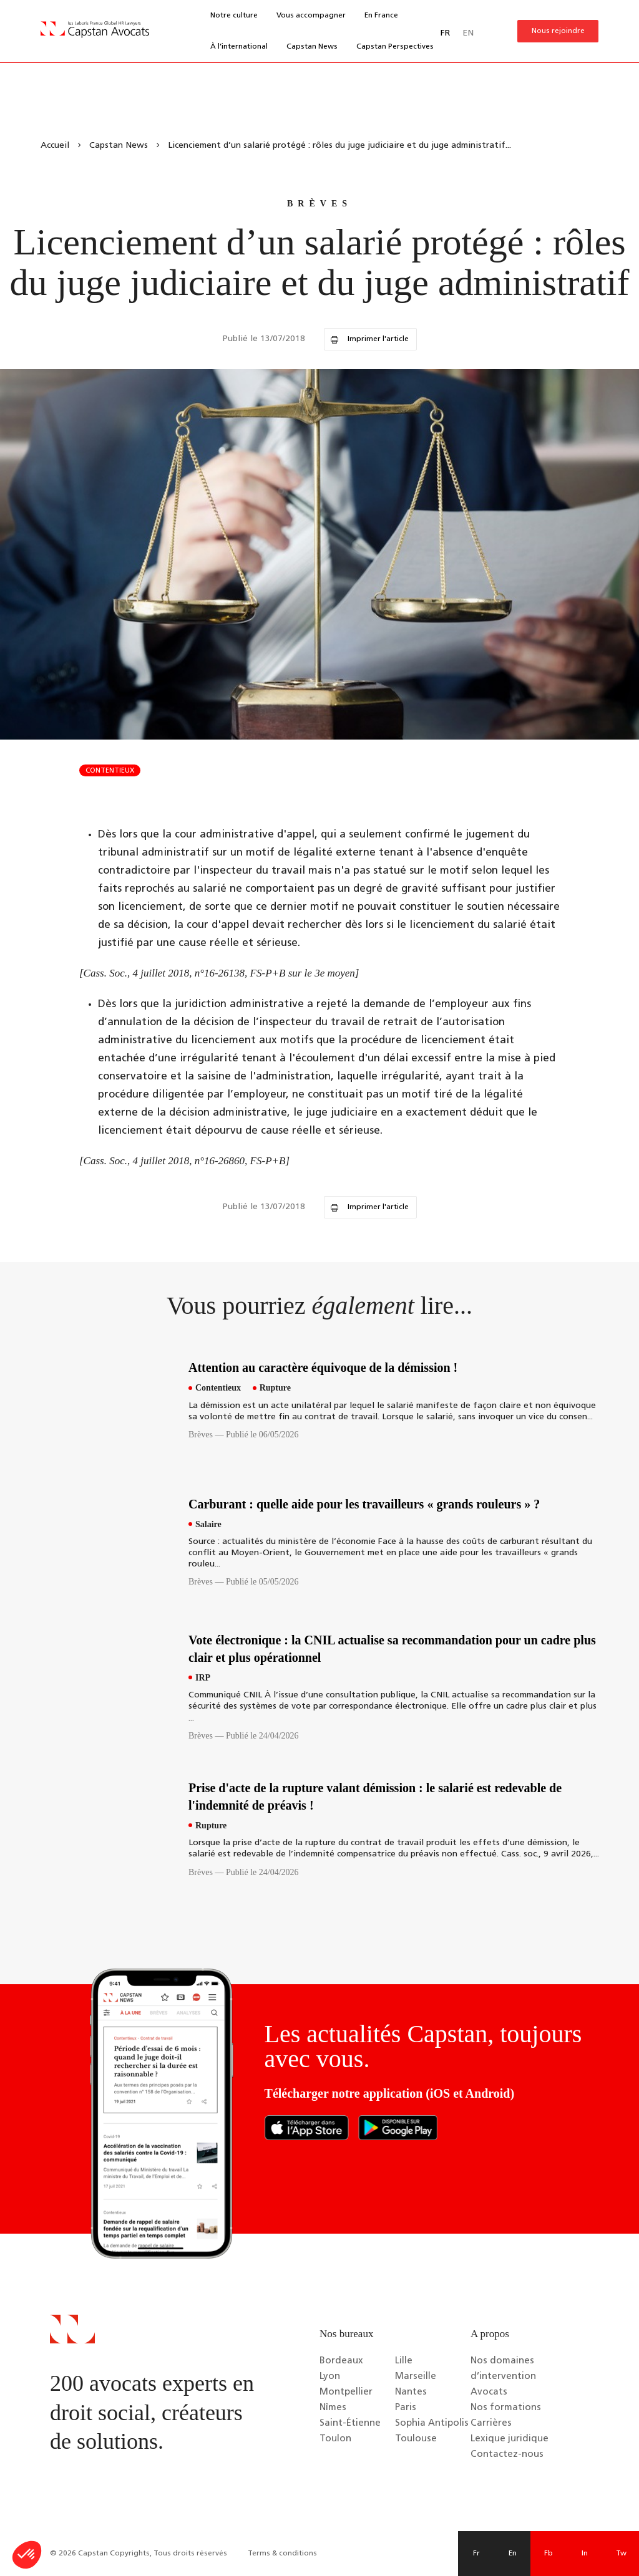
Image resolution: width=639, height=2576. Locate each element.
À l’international (239, 47)
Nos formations (506, 2408)
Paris (405, 2408)
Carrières (491, 2423)
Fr (476, 2553)
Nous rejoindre (558, 31)
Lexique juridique (510, 2439)
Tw (621, 2553)
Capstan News (312, 47)
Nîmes (333, 2408)
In (585, 2553)
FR (445, 33)
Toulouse (416, 2439)
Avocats (489, 2392)
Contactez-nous (507, 2454)
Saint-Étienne (350, 2423)
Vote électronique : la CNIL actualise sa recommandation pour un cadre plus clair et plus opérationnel (392, 1648)
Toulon (335, 2439)
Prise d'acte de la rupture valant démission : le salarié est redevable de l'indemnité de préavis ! (375, 1796)
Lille (403, 2361)
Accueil (55, 145)
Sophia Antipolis (432, 2423)
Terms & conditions (282, 2553)
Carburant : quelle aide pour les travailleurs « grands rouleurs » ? (364, 1504)
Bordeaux (341, 2361)
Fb (548, 2553)
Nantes (411, 2392)
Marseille (415, 2376)
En (513, 2553)
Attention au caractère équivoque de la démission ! (322, 1367)
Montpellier (346, 2392)
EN (468, 33)
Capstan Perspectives (395, 47)
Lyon (330, 2376)
